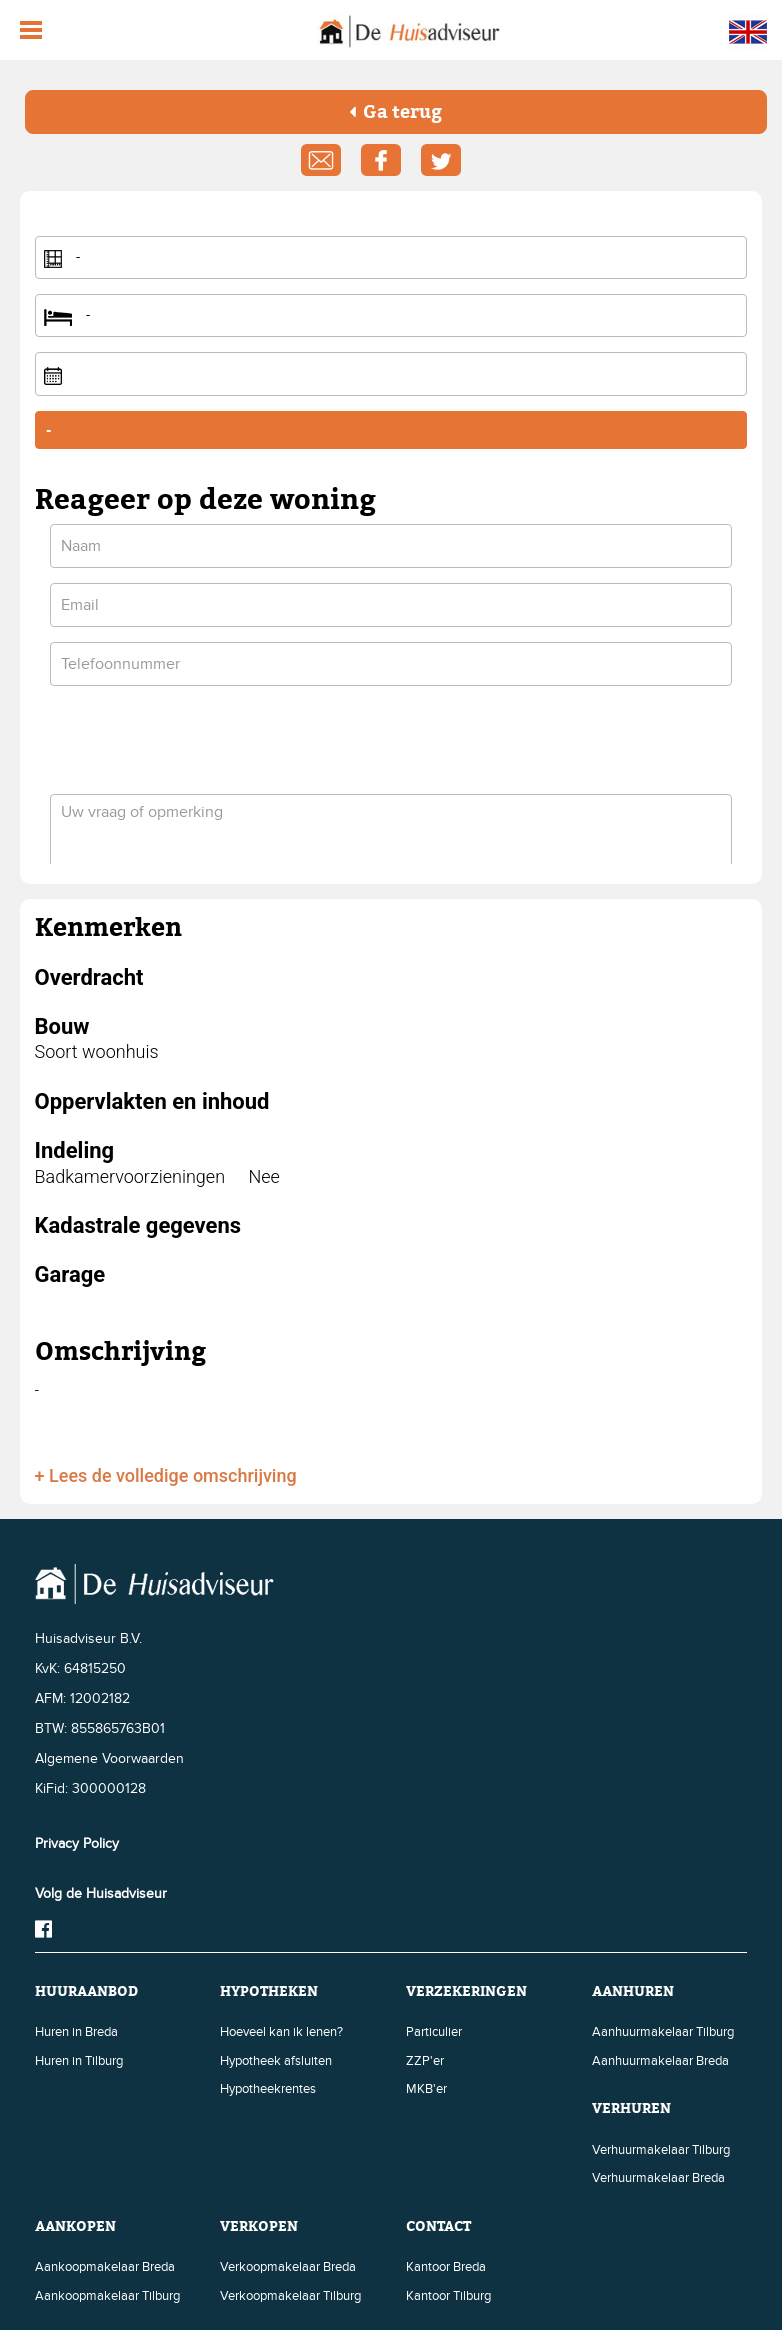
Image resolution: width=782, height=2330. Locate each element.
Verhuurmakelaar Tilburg (661, 2150)
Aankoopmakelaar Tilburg (107, 2296)
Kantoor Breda (446, 2267)
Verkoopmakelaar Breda (288, 2267)
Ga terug (395, 111)
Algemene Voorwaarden (109, 1758)
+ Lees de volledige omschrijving (166, 1475)
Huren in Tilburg (79, 2061)
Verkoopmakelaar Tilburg (290, 2296)
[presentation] (202, 740)
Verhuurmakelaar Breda (658, 2178)
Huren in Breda (76, 2032)
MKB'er (426, 2089)
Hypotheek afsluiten (276, 2061)
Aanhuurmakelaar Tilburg (663, 2032)
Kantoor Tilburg (448, 2296)
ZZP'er (425, 2061)
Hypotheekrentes (268, 2089)
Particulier (434, 2032)
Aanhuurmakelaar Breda (660, 2061)
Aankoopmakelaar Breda (105, 2267)
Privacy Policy (77, 1843)
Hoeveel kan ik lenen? (281, 2032)
